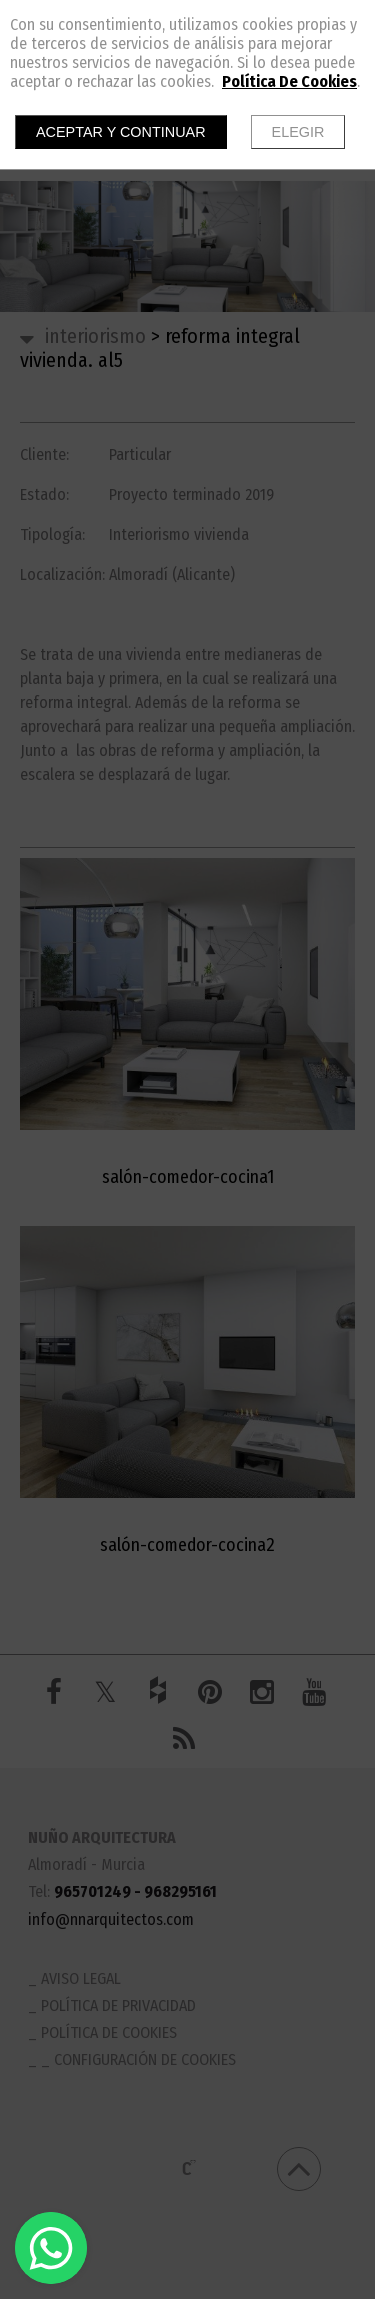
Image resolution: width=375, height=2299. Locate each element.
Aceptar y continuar (121, 132)
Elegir (298, 132)
